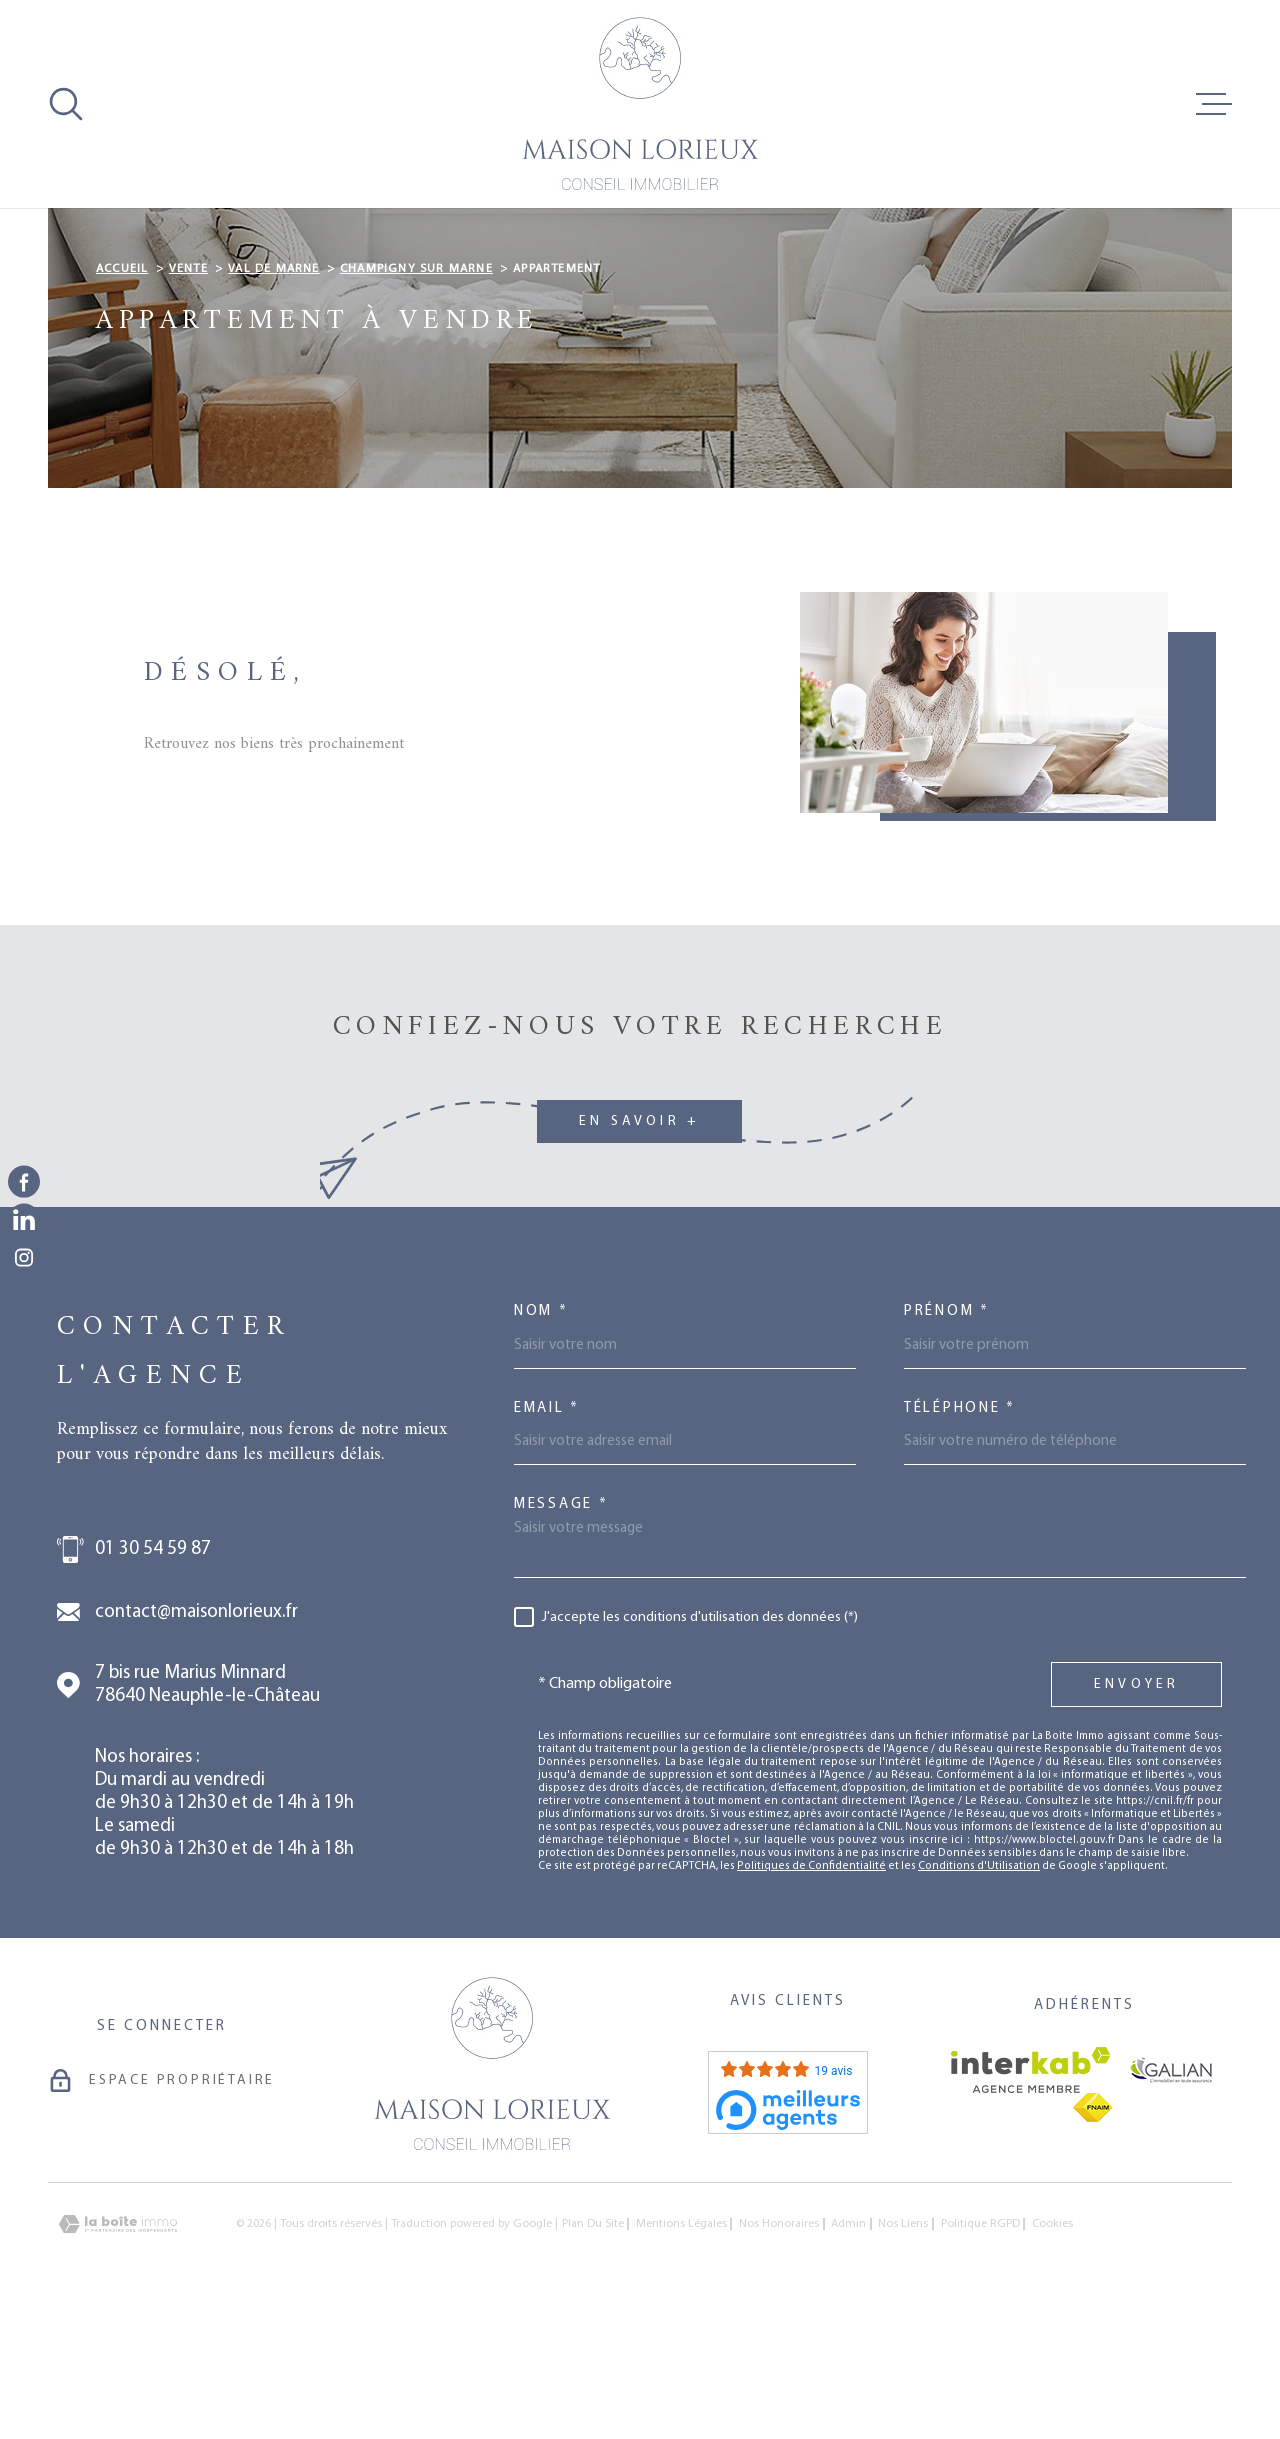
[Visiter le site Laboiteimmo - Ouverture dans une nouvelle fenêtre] (118, 2350)
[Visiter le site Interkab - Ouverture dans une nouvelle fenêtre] (1030, 2196)
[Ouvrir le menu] (1214, 104)
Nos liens (903, 2350)
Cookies (1052, 2350)
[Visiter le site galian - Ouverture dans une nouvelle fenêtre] (1171, 2196)
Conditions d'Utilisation (979, 1992)
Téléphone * (960, 1534)
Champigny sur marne (416, 395)
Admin (848, 2350)
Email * (547, 1534)
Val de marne (273, 395)
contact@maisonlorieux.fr (196, 1738)
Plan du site (593, 2350)
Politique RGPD (980, 2350)
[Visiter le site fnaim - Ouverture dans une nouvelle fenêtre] (1092, 2233)
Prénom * (947, 1437)
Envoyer (1136, 1810)
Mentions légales (681, 2350)
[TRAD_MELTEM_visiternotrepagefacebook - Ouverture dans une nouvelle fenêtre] (24, 1181)
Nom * (541, 1437)
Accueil (122, 395)
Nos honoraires (779, 2350)
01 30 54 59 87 (153, 1675)
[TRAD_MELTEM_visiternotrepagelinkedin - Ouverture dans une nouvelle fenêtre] (24, 1220)
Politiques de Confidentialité (811, 1992)
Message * (561, 1630)
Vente (188, 395)
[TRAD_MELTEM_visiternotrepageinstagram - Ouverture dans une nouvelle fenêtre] (24, 1258)
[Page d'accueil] (640, 104)
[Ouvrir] (66, 104)
